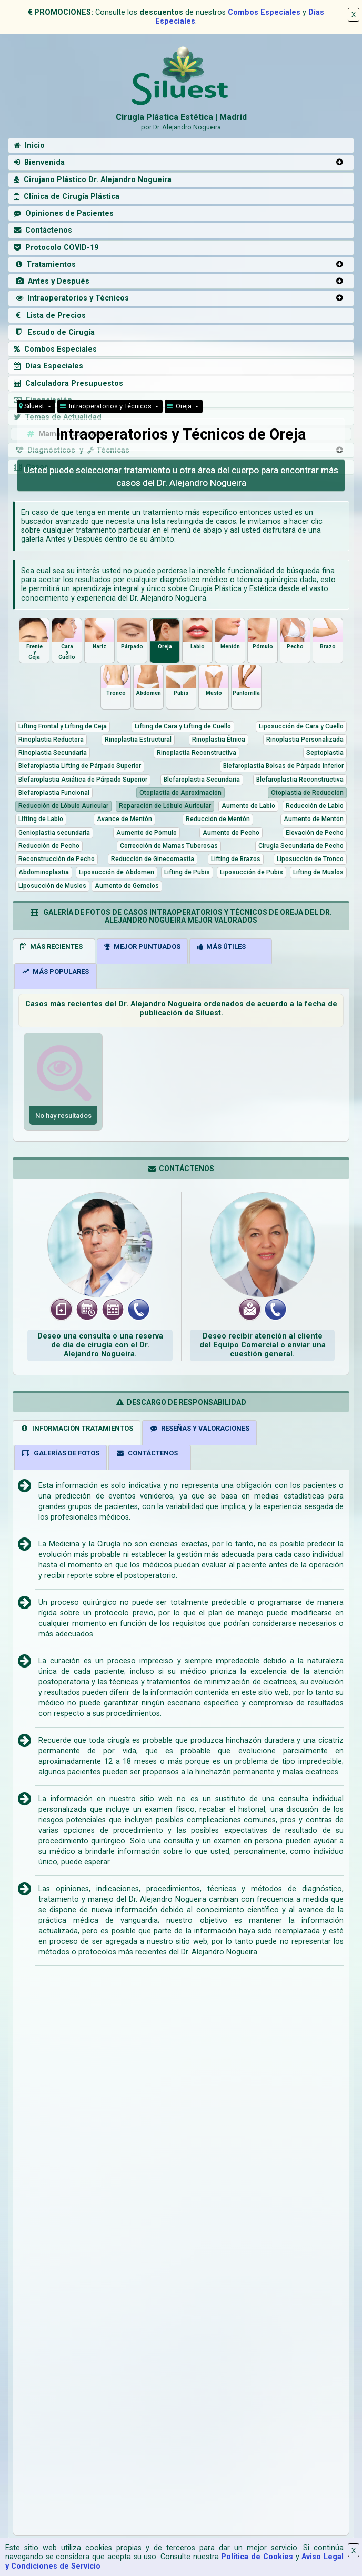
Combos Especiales (264, 12)
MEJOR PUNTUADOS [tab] (142, 947)
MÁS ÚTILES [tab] (221, 947)
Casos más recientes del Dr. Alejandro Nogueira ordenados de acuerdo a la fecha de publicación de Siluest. (181, 1008)
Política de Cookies (257, 2556)
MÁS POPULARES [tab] (55, 971)
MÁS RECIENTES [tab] (51, 947)
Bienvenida (39, 162)
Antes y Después (51, 281)
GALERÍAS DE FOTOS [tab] (60, 1453)
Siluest (32, 406)
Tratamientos (45, 264)
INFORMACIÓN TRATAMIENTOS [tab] (76, 1428)
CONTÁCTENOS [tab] (147, 1453)
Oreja (180, 406)
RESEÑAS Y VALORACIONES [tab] (199, 1428)
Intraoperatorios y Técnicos (71, 298)
